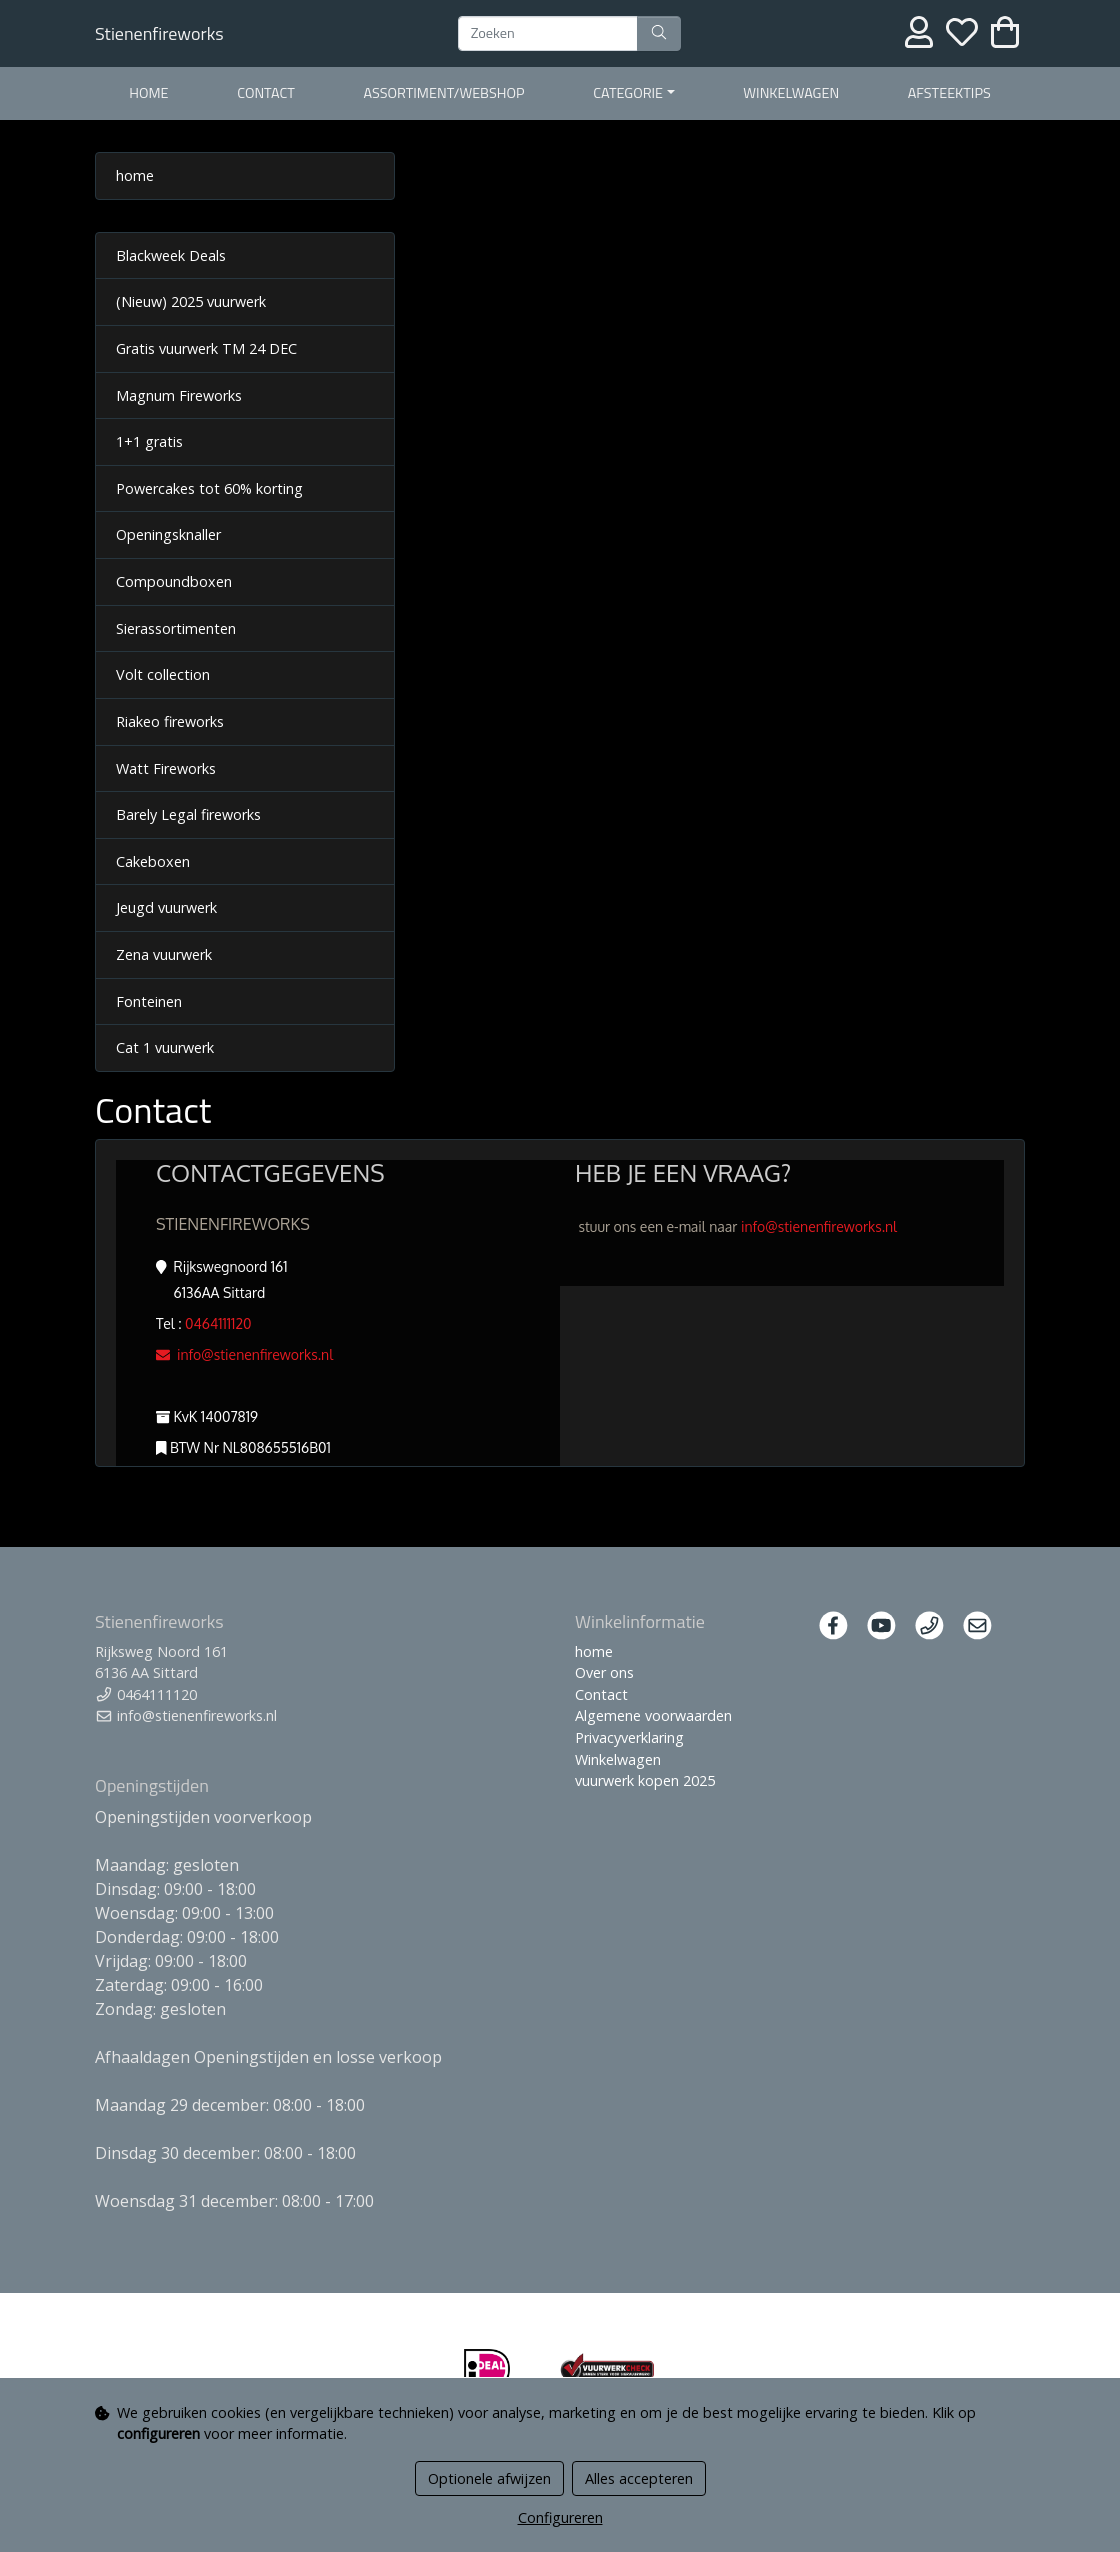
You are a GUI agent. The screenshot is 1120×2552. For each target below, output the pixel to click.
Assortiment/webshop (443, 93)
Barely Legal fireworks (188, 814)
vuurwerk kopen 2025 (645, 1780)
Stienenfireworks (159, 33)
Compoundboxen (174, 581)
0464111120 (218, 1323)
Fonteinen (149, 1001)
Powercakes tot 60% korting (209, 488)
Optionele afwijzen (489, 2478)
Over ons (604, 1672)
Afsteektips (949, 93)
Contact (266, 93)
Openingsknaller (168, 534)
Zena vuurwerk (164, 954)
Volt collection (163, 674)
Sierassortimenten (176, 628)
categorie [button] (628, 93)
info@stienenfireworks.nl (244, 1354)
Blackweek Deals (171, 255)
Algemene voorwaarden (653, 1715)
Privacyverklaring (629, 1737)
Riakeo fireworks (170, 721)
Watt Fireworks (166, 768)
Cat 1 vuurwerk (165, 1047)
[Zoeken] (548, 34)
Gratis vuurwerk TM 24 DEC (206, 348)
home (148, 93)
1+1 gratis (149, 441)
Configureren (560, 2517)
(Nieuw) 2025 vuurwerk (191, 301)
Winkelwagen (791, 93)
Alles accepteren (639, 2478)
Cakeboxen (153, 861)
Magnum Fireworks (179, 395)
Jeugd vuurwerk (166, 907)
